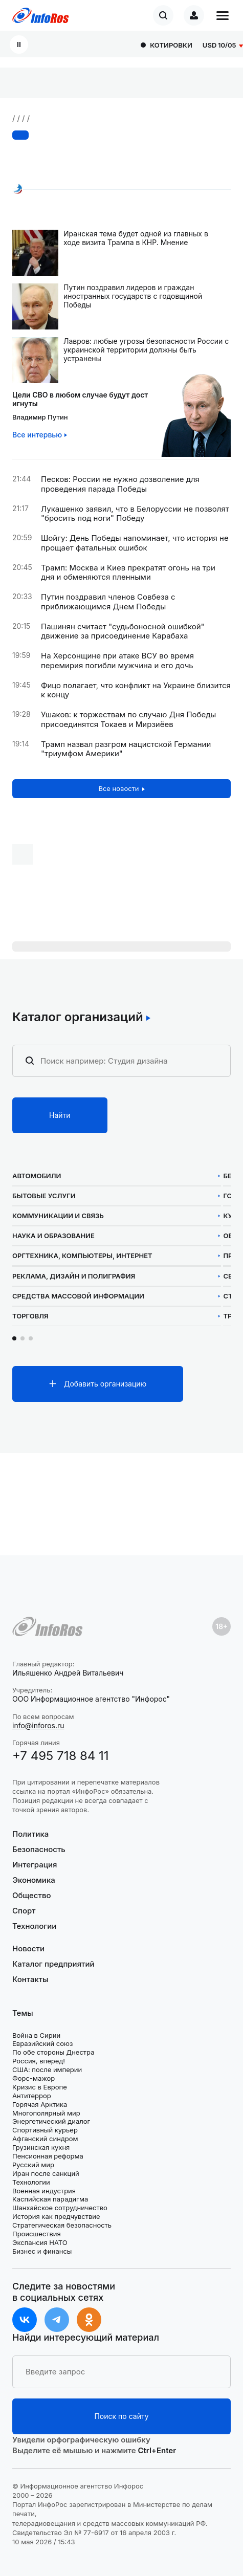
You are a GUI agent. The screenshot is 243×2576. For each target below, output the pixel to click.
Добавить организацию (105, 1383)
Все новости (118, 788)
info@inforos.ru (38, 1725)
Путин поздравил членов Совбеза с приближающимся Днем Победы (108, 601)
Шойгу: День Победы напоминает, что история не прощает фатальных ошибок (135, 543)
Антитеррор (31, 2095)
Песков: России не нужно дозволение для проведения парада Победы (120, 484)
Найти (60, 1115)
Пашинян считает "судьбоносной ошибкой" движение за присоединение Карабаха (123, 631)
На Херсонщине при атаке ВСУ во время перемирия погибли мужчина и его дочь (117, 660)
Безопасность (38, 1849)
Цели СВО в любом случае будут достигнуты (80, 399)
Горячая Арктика (39, 2104)
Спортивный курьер (45, 2130)
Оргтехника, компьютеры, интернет (82, 1255)
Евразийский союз (42, 2043)
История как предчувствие (56, 2216)
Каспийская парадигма (50, 2199)
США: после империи (47, 2069)
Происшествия (36, 2234)
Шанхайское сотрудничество (59, 2208)
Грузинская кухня (41, 2147)
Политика (30, 1834)
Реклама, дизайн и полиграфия (73, 1276)
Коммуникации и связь (58, 1216)
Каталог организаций (77, 1017)
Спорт (23, 1911)
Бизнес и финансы (42, 2251)
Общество (31, 1895)
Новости (28, 1948)
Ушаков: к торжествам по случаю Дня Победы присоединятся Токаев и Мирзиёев (128, 719)
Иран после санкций (45, 2173)
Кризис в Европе (39, 2087)
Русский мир (33, 2165)
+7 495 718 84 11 (60, 1755)
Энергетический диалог (51, 2121)
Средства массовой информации (78, 1296)
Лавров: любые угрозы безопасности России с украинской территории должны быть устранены (146, 350)
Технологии (34, 1926)
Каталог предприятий (53, 1964)
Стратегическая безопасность (62, 2225)
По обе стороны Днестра (53, 2052)
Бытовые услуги (44, 1196)
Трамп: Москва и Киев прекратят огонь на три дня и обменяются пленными (128, 572)
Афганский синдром (45, 2138)
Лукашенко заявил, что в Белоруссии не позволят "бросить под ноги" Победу (135, 513)
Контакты (30, 1979)
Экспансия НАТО (40, 2242)
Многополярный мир (46, 2113)
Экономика (33, 1880)
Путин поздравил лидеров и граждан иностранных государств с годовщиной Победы (132, 296)
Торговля (30, 1316)
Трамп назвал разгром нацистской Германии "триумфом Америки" (126, 749)
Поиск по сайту (121, 2416)
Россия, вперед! (38, 2061)
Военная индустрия (44, 2191)
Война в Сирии (36, 2035)
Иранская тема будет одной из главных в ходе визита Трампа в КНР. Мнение (135, 238)
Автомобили (36, 1176)
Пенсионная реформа (47, 2156)
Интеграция (34, 1864)
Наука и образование (53, 1235)
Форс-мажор (33, 2078)
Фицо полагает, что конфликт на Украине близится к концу (136, 690)
